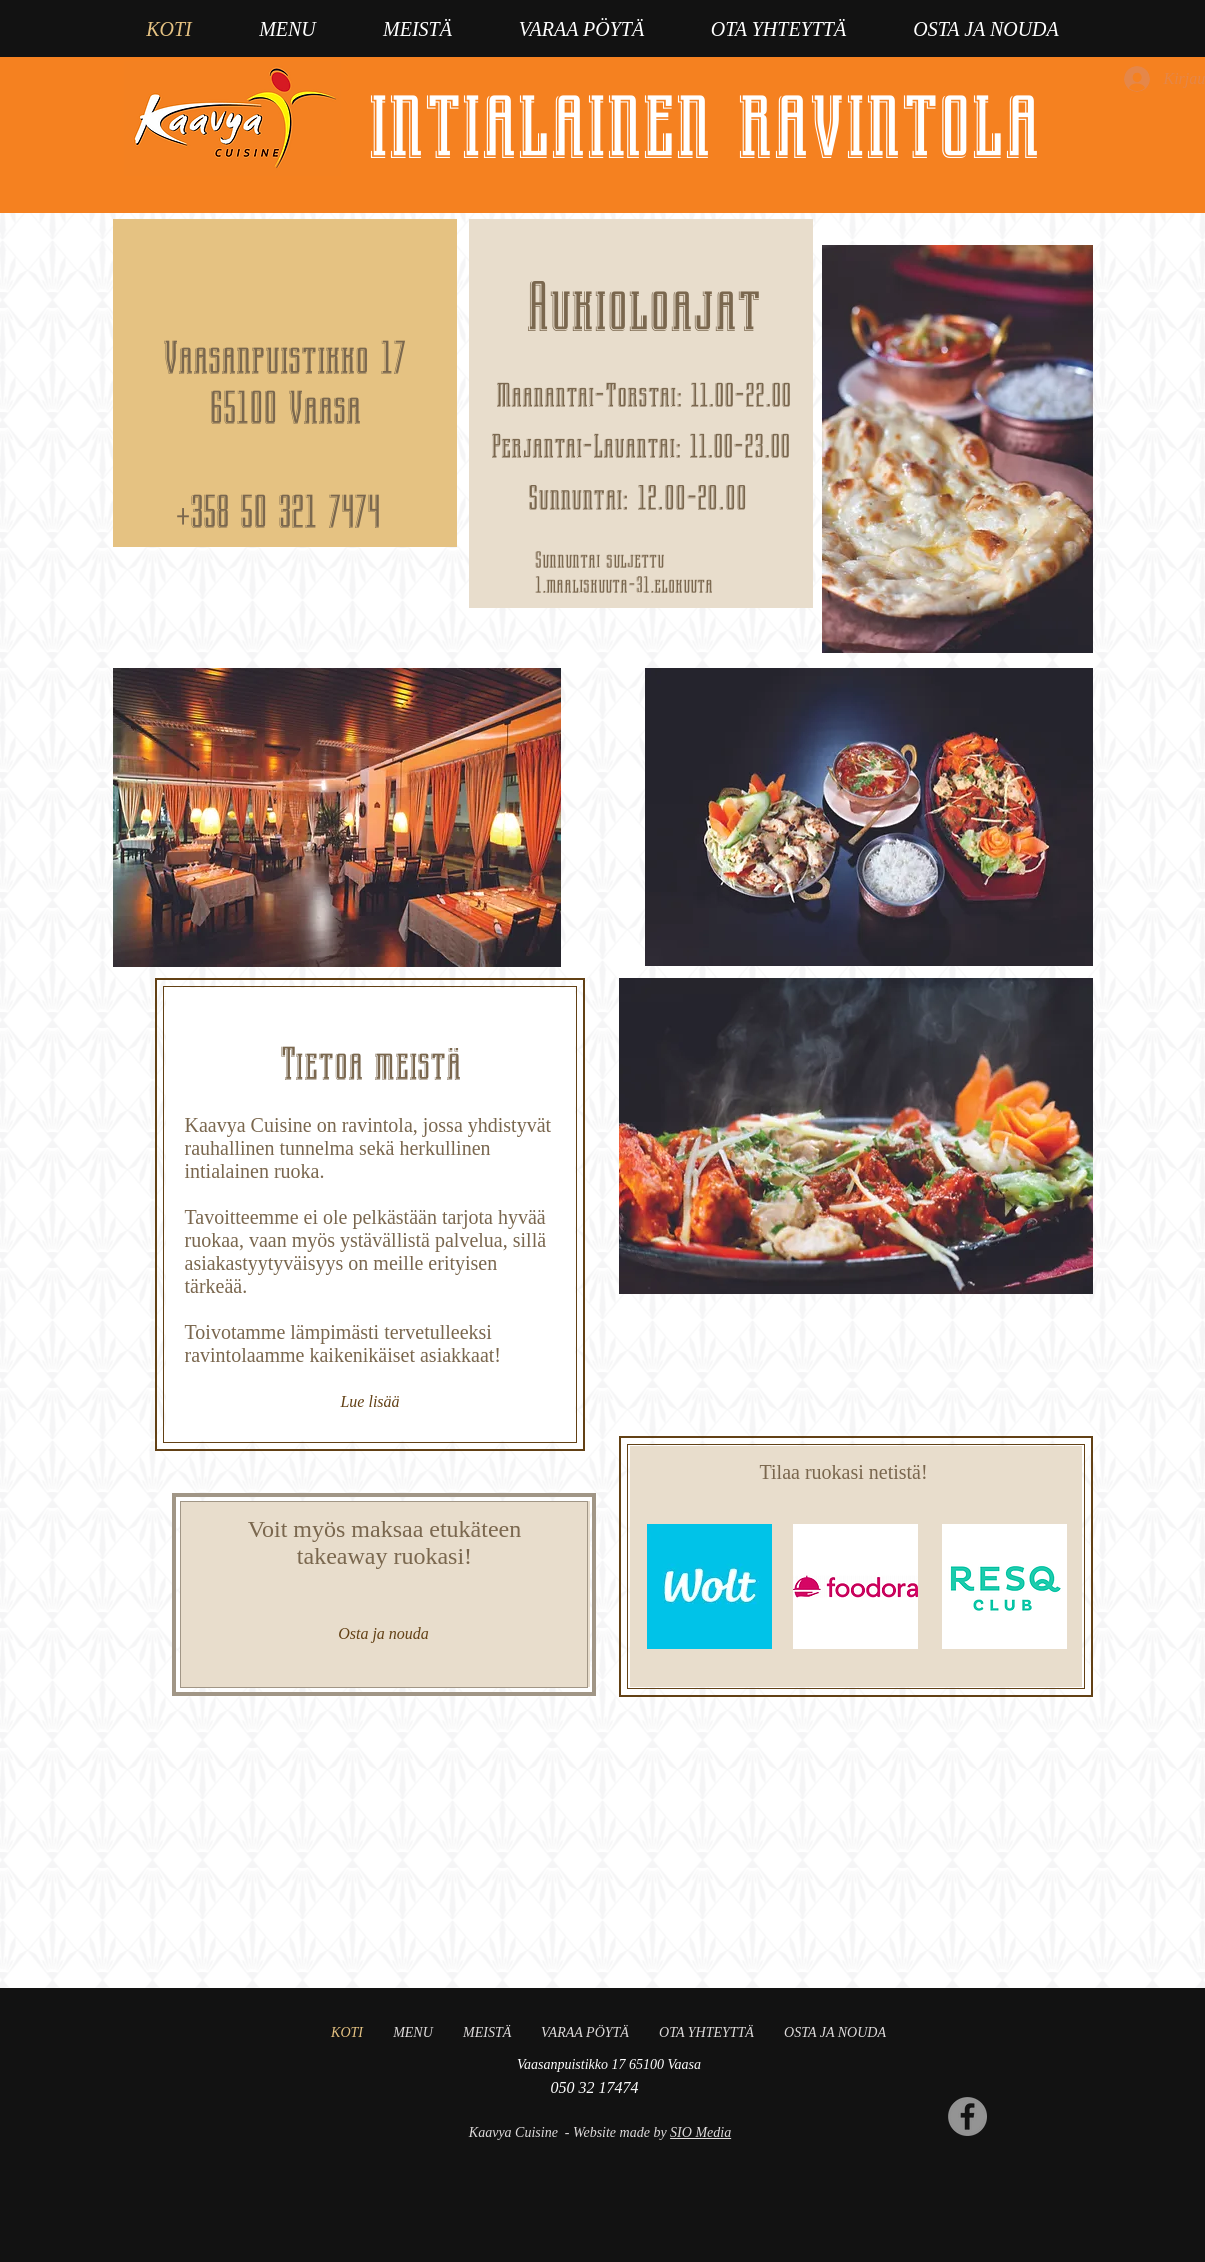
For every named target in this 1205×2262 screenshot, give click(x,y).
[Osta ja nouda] (384, 1634)
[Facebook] (967, 2116)
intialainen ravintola (704, 120)
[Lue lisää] (370, 1402)
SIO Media (700, 2132)
